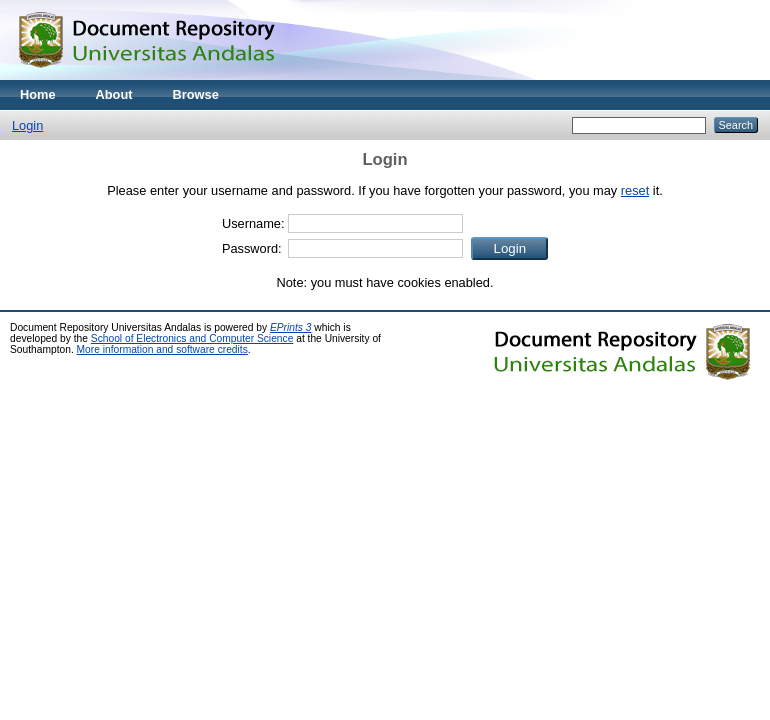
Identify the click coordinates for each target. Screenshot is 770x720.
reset (635, 190)
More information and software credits (162, 349)
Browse (196, 94)
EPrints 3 (291, 327)
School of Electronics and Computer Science (192, 338)
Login (27, 125)
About (114, 94)
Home (38, 94)
